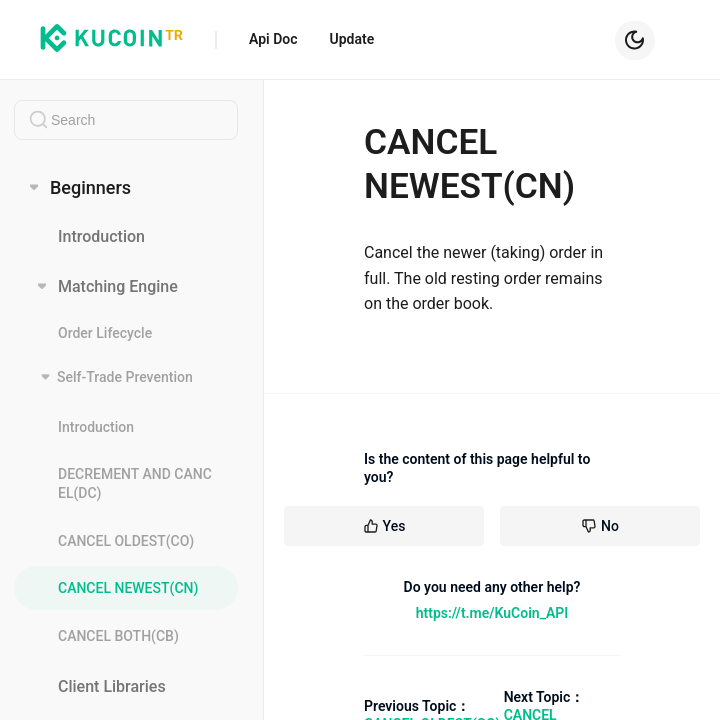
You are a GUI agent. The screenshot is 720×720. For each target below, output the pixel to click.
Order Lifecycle (105, 334)
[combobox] (126, 120)
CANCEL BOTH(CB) (118, 636)
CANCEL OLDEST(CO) (126, 541)
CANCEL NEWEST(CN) (128, 588)
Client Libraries (112, 686)
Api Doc (273, 39)
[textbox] (126, 120)
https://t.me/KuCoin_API (492, 613)
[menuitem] (126, 237)
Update (352, 39)
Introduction (101, 237)
